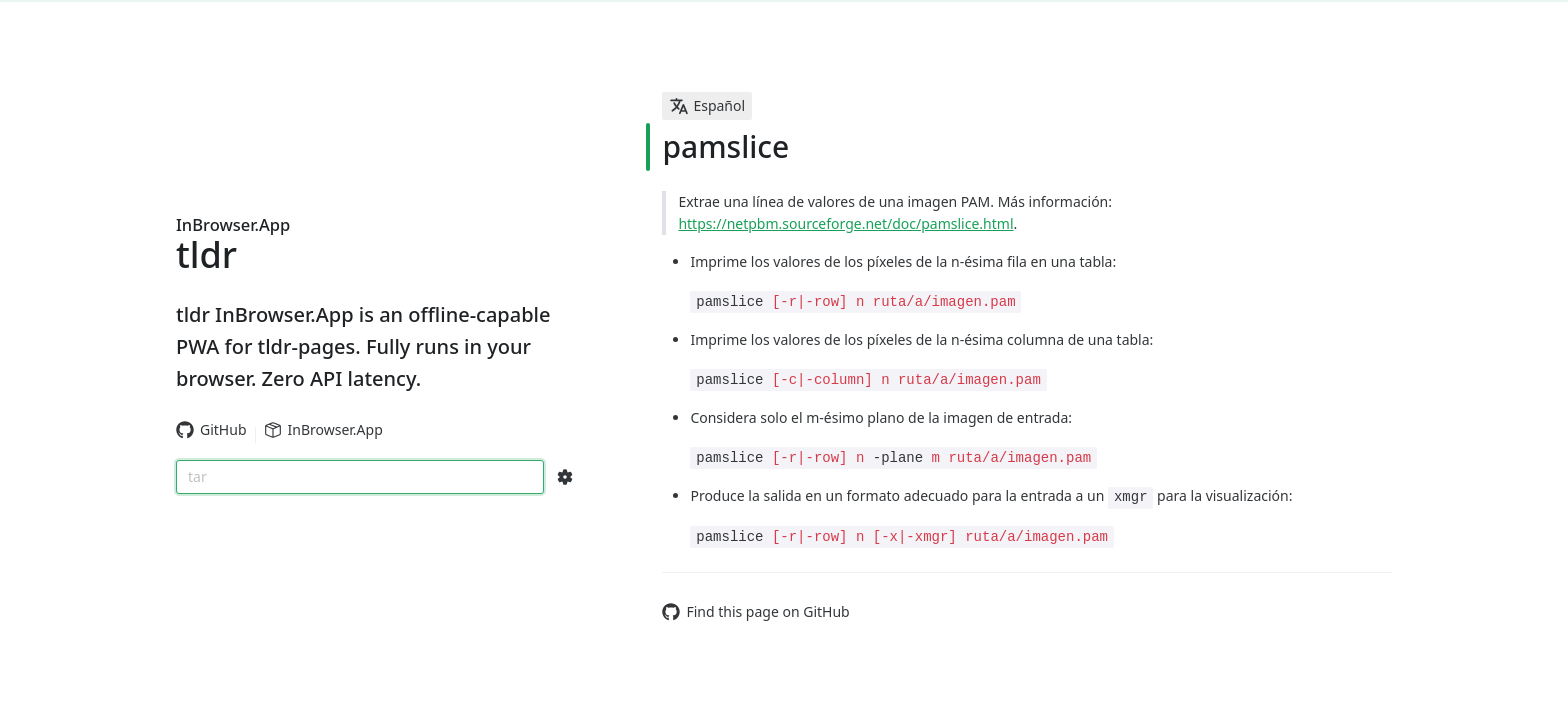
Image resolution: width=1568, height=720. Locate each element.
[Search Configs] (565, 477)
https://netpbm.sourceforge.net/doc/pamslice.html (845, 223)
